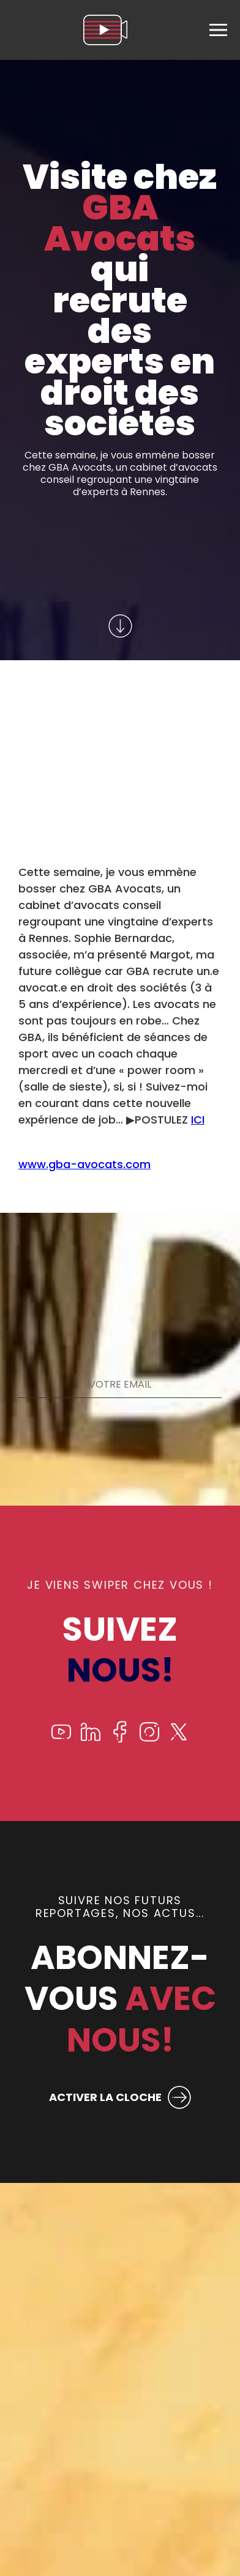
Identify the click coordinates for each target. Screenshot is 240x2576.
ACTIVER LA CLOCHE (105, 2097)
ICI (197, 1119)
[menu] (218, 30)
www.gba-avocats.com (84, 1164)
